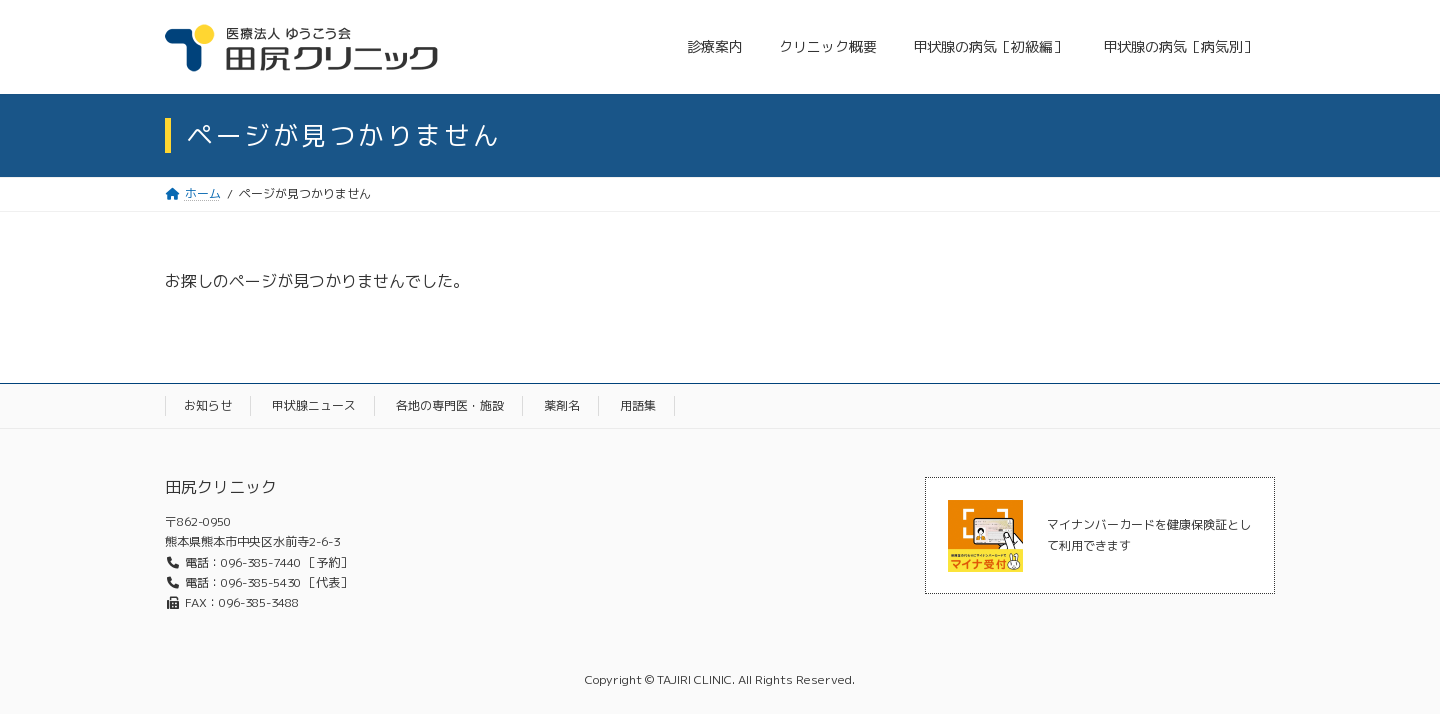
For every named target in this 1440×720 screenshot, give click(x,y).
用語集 (638, 405)
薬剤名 (562, 405)
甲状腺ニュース (314, 405)
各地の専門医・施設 (450, 405)
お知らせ (208, 405)
